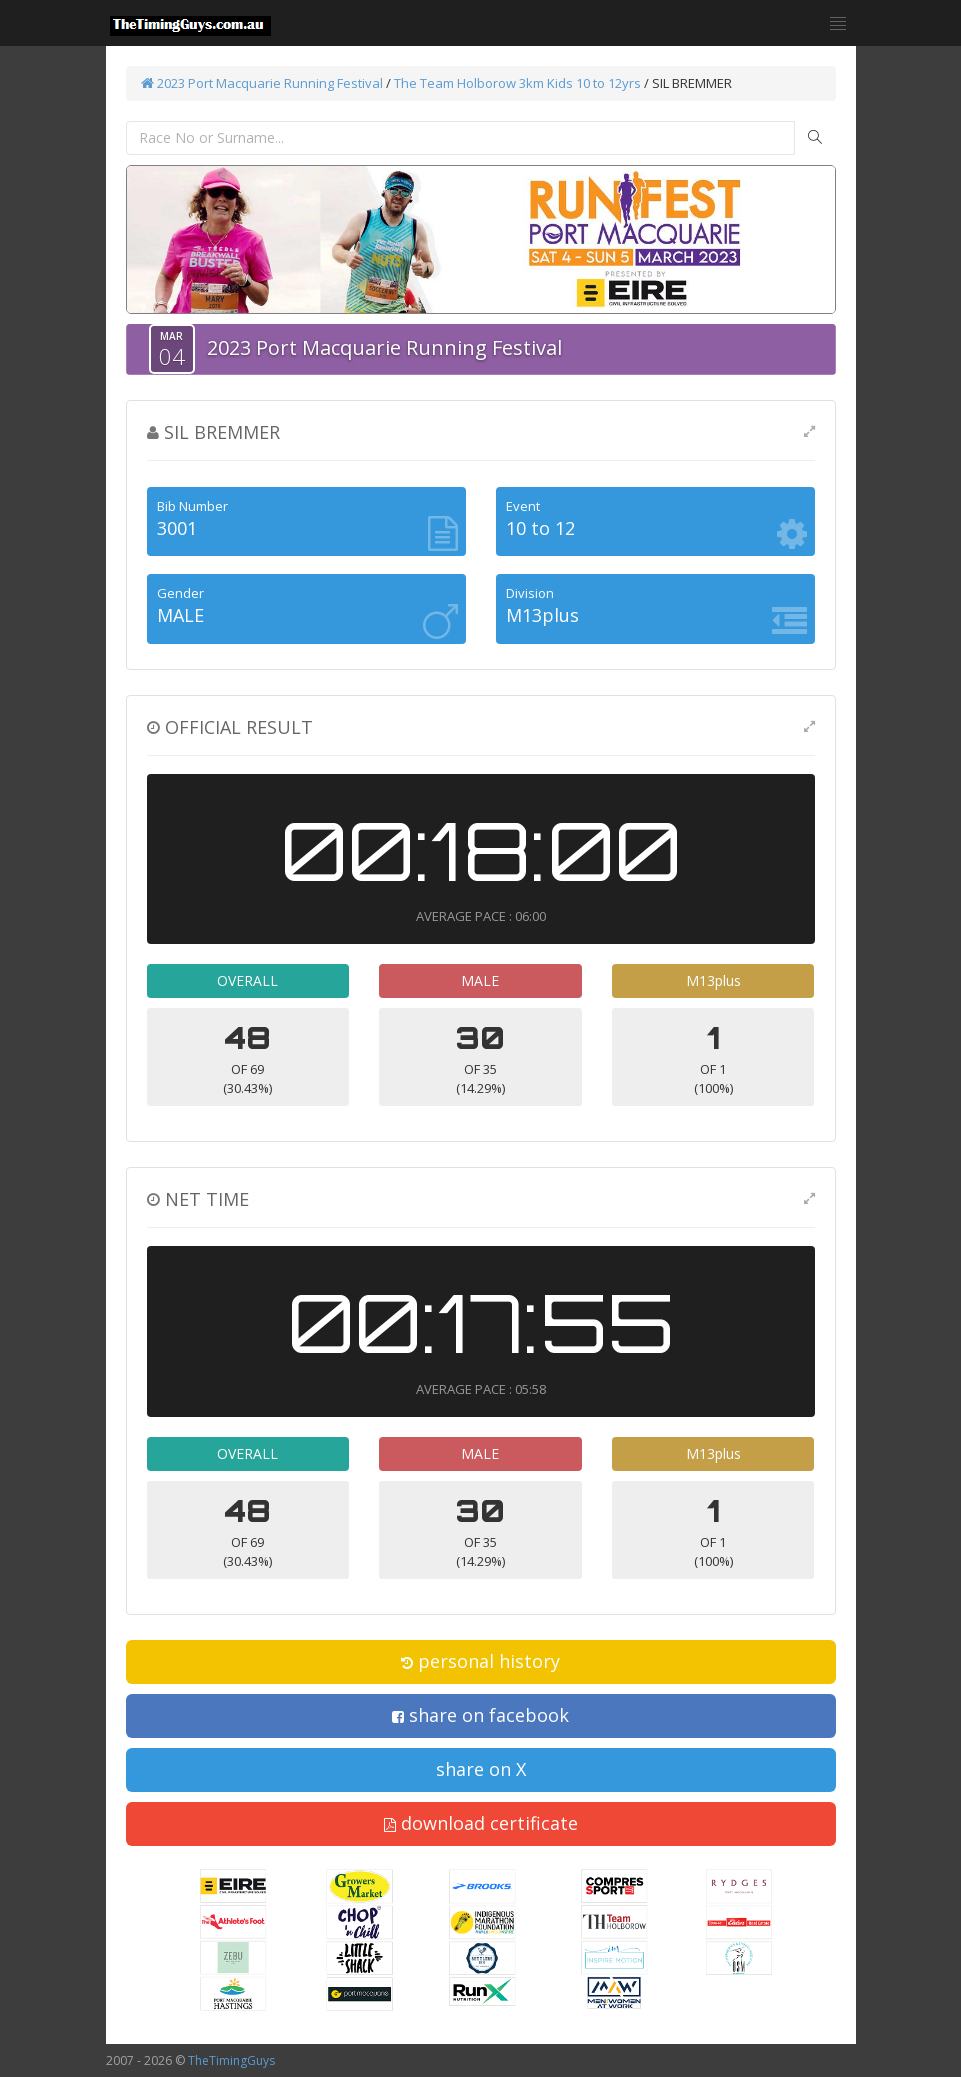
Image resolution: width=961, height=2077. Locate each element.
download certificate (481, 1823)
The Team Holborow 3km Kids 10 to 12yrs (517, 83)
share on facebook (480, 1715)
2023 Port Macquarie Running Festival (262, 83)
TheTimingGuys (231, 2060)
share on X (481, 1769)
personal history (480, 1661)
